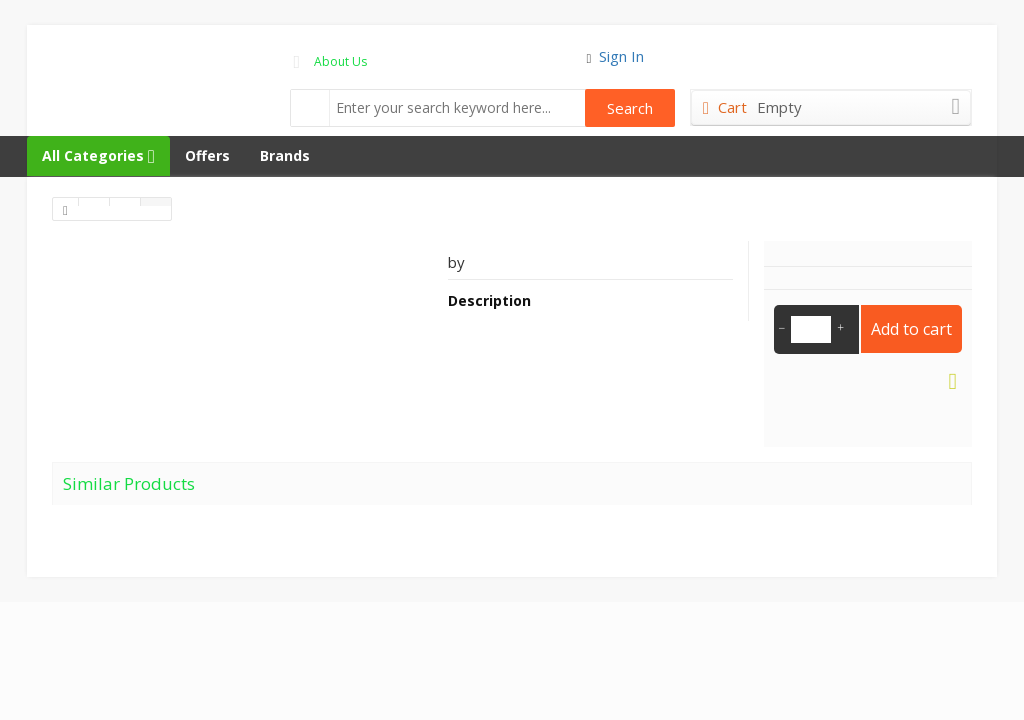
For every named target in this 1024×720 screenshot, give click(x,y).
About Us (340, 61)
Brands (285, 155)
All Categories (98, 155)
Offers (207, 155)
